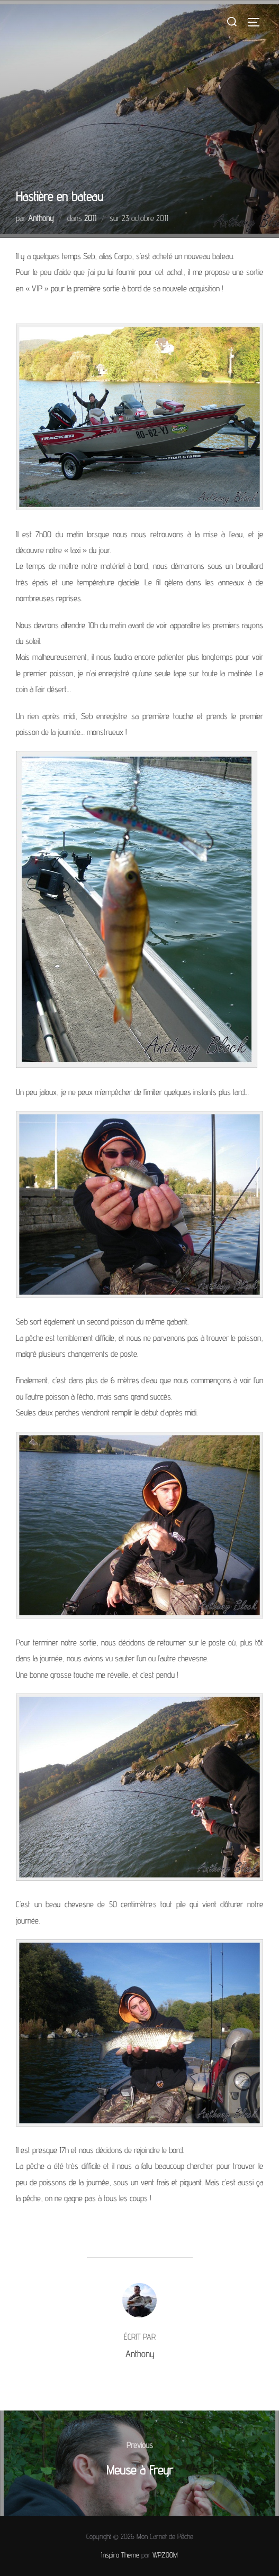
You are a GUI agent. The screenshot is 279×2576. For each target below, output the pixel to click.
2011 (90, 218)
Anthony (41, 218)
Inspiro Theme (120, 2555)
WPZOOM (165, 2555)
